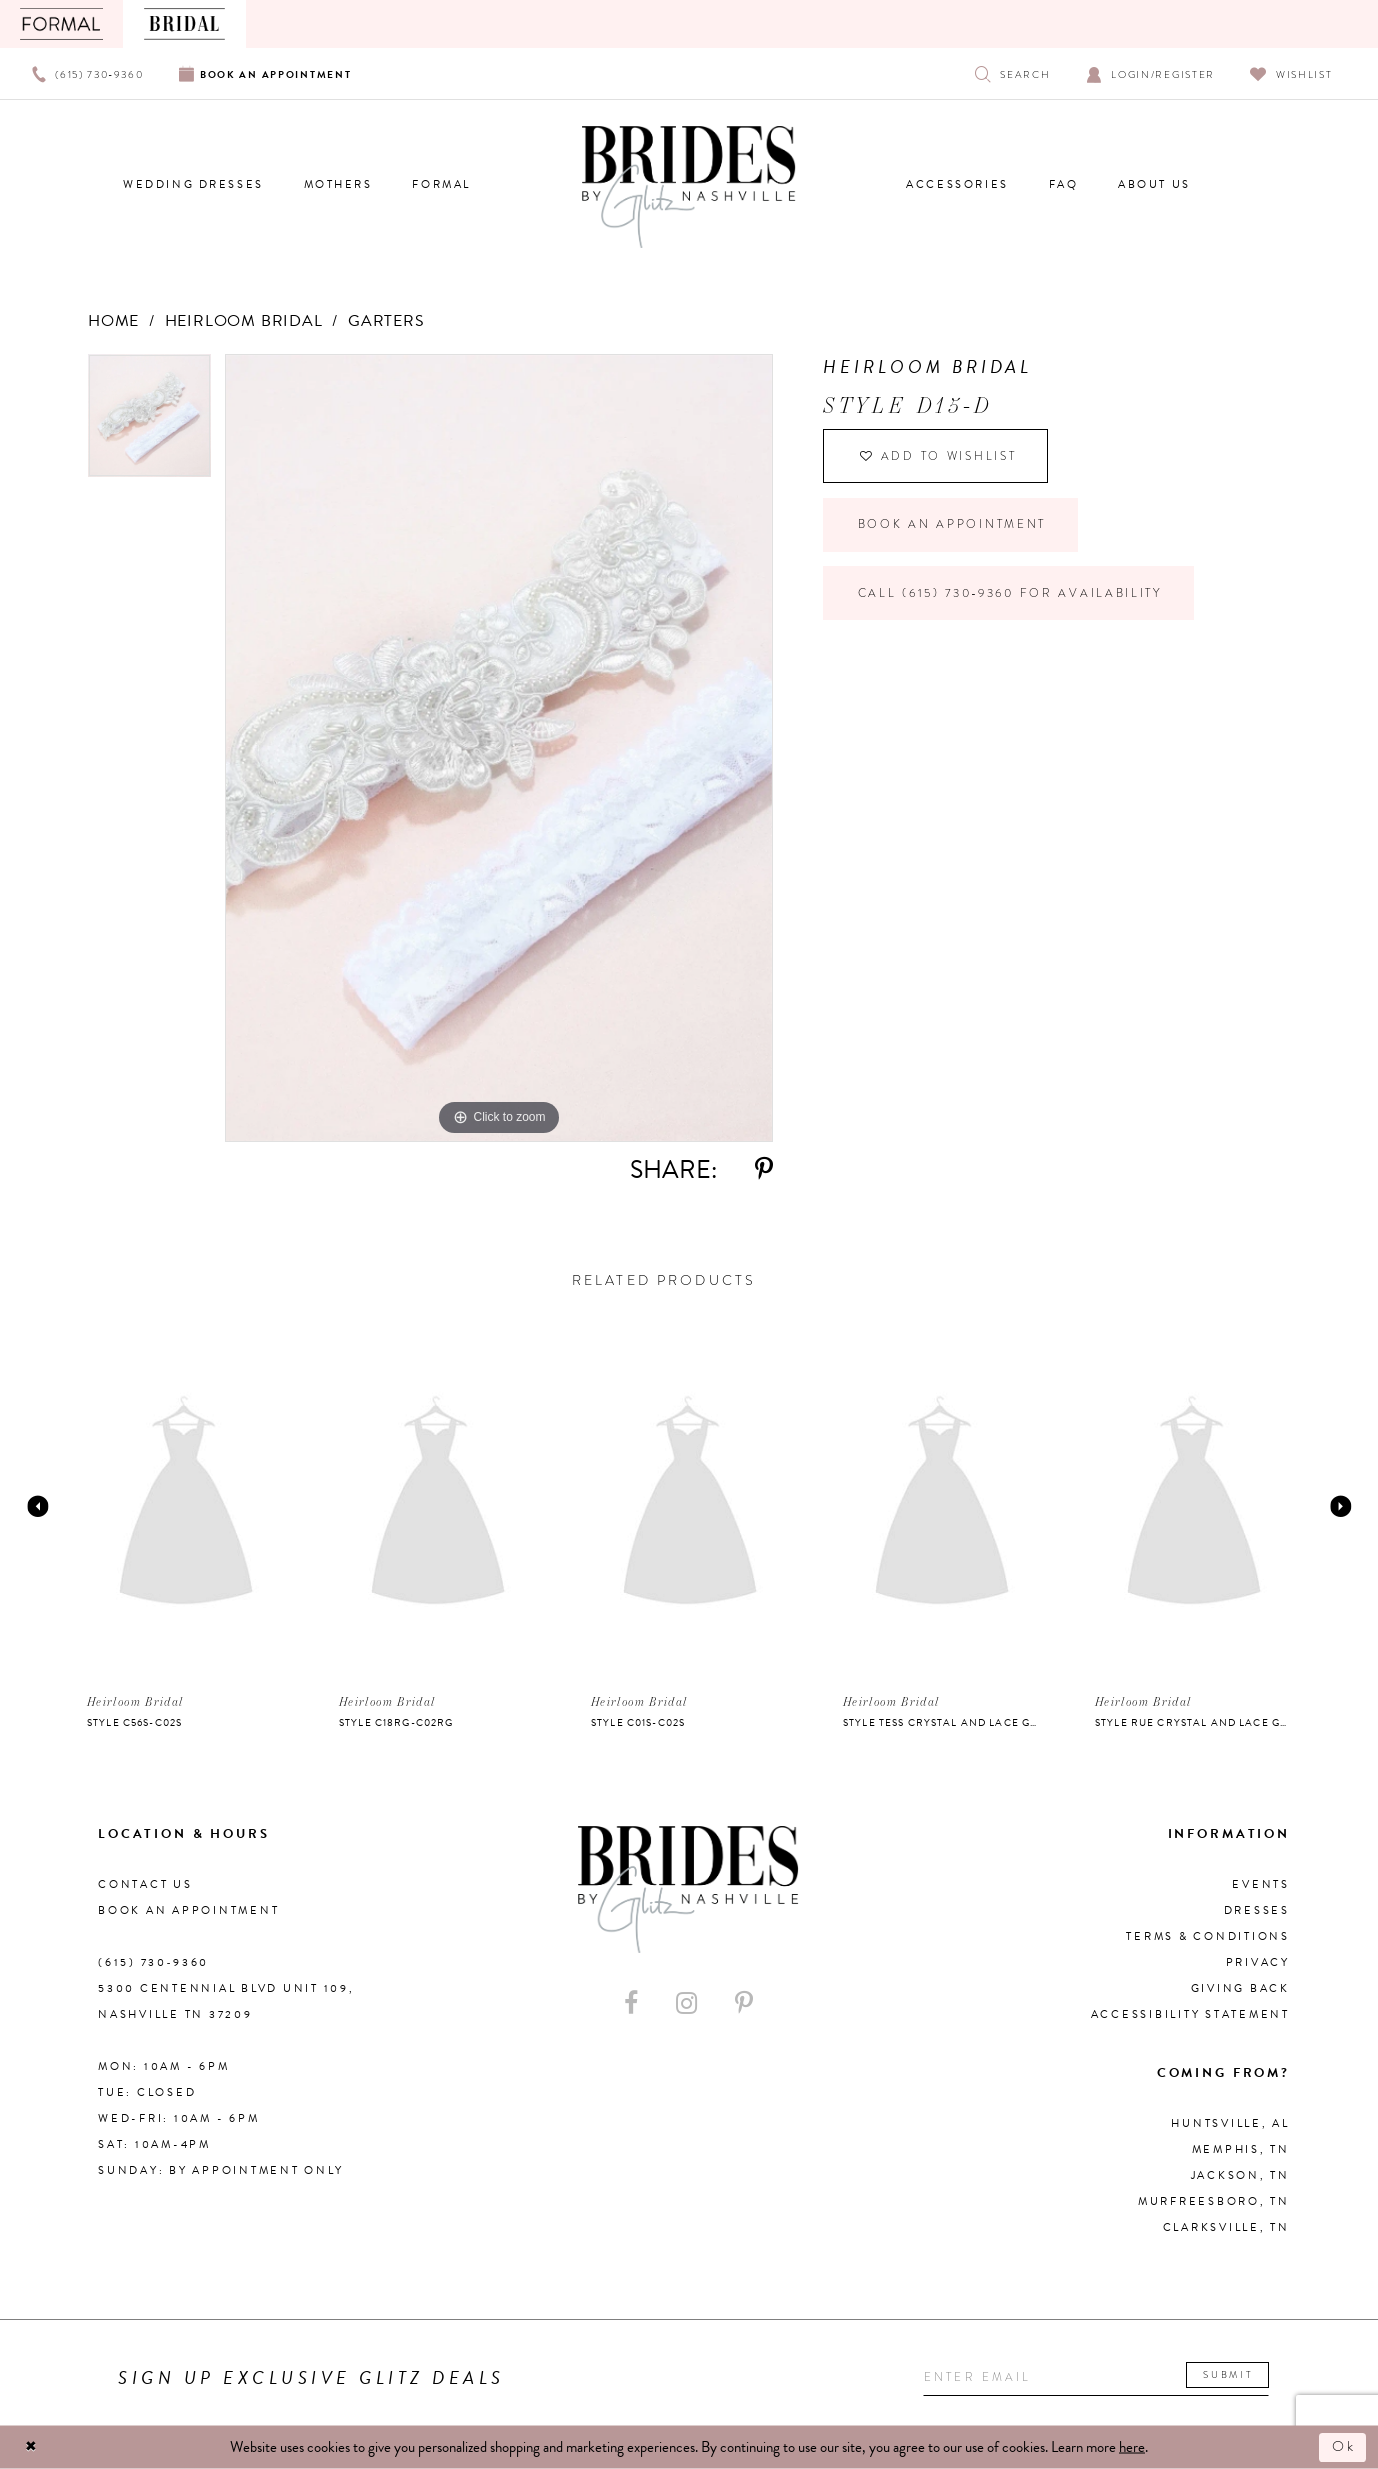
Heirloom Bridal (244, 321)
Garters (386, 321)
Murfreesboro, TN (1214, 2201)
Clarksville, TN (1226, 2227)
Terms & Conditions (1208, 1936)
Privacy (1258, 1962)
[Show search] (1012, 73)
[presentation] (186, 1505)
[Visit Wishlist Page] (1291, 73)
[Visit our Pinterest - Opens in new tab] (744, 2003)
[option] (149, 422)
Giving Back (1240, 1988)
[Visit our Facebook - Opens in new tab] (631, 2003)
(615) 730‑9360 (153, 1962)
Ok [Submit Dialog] (1343, 2447)
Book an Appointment (955, 529)
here (1132, 2447)
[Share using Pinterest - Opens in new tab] (764, 1169)
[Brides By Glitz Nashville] (689, 187)
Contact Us (145, 1884)
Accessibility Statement (1190, 2014)
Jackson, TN (1240, 2175)
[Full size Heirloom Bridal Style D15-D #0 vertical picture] (499, 748)
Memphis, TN (1241, 2149)
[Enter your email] (1102, 2378)
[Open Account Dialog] (1150, 73)
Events (1261, 1884)
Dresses (1257, 1910)
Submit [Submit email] (1240, 2375)
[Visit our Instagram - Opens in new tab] (686, 2003)
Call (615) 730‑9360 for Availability (1019, 600)
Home (113, 321)
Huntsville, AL (1230, 2123)
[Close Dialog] (32, 2447)
